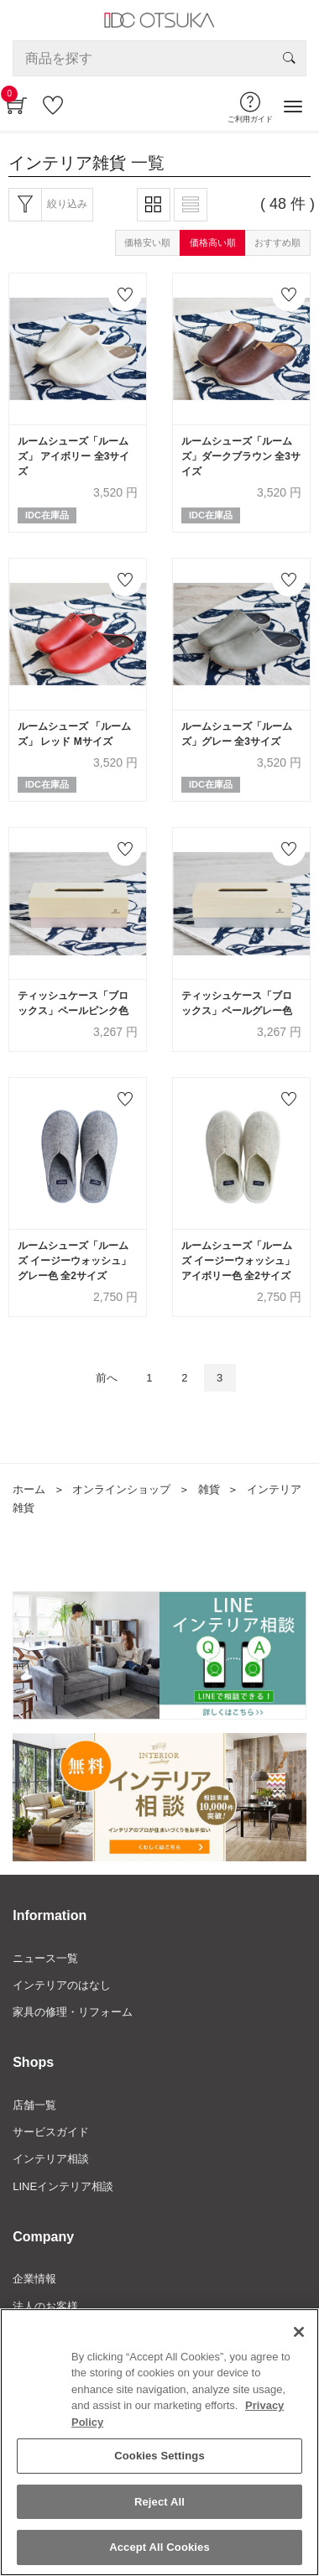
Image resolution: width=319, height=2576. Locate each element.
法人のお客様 (45, 2306)
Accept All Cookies (159, 2549)
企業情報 (34, 2278)
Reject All (159, 2503)
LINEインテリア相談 (63, 2186)
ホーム (29, 1489)
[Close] (298, 2333)
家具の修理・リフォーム (73, 2012)
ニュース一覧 (45, 1958)
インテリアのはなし (62, 1985)
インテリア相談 (51, 2158)
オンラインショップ (121, 1489)
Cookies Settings (159, 2457)
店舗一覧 (34, 2105)
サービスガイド (51, 2132)
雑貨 (209, 1489)
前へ (107, 1377)
